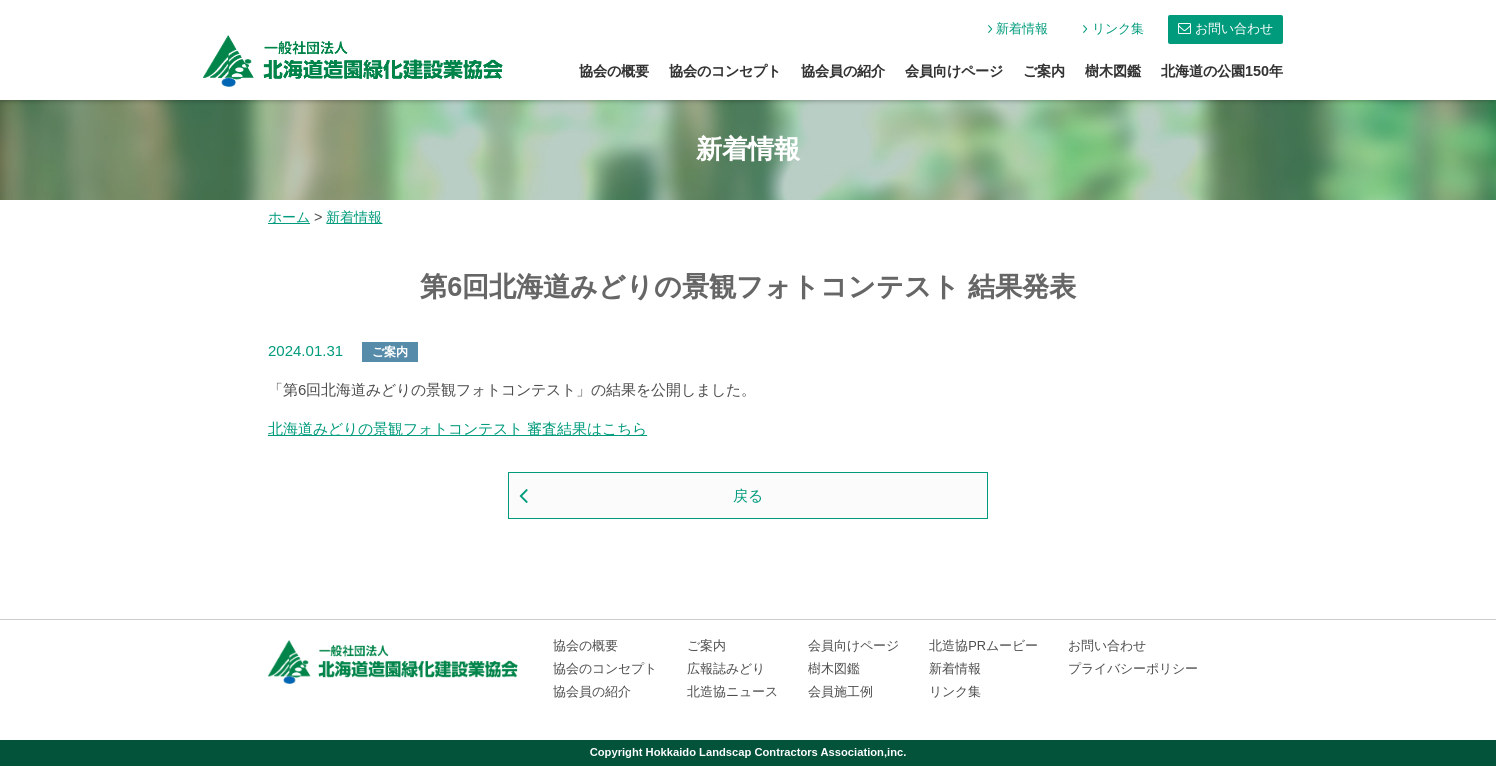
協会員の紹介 (843, 71)
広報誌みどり (726, 668)
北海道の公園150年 (1222, 71)
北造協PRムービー (983, 645)
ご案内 (1044, 71)
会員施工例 (840, 691)
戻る (748, 495)
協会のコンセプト (725, 71)
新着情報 (1022, 28)
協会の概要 (614, 71)
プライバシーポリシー (1133, 668)
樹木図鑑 (1113, 71)
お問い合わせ (1234, 28)
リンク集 (1118, 28)
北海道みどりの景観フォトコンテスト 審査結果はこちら (457, 428)
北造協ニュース (732, 691)
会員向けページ (954, 71)
